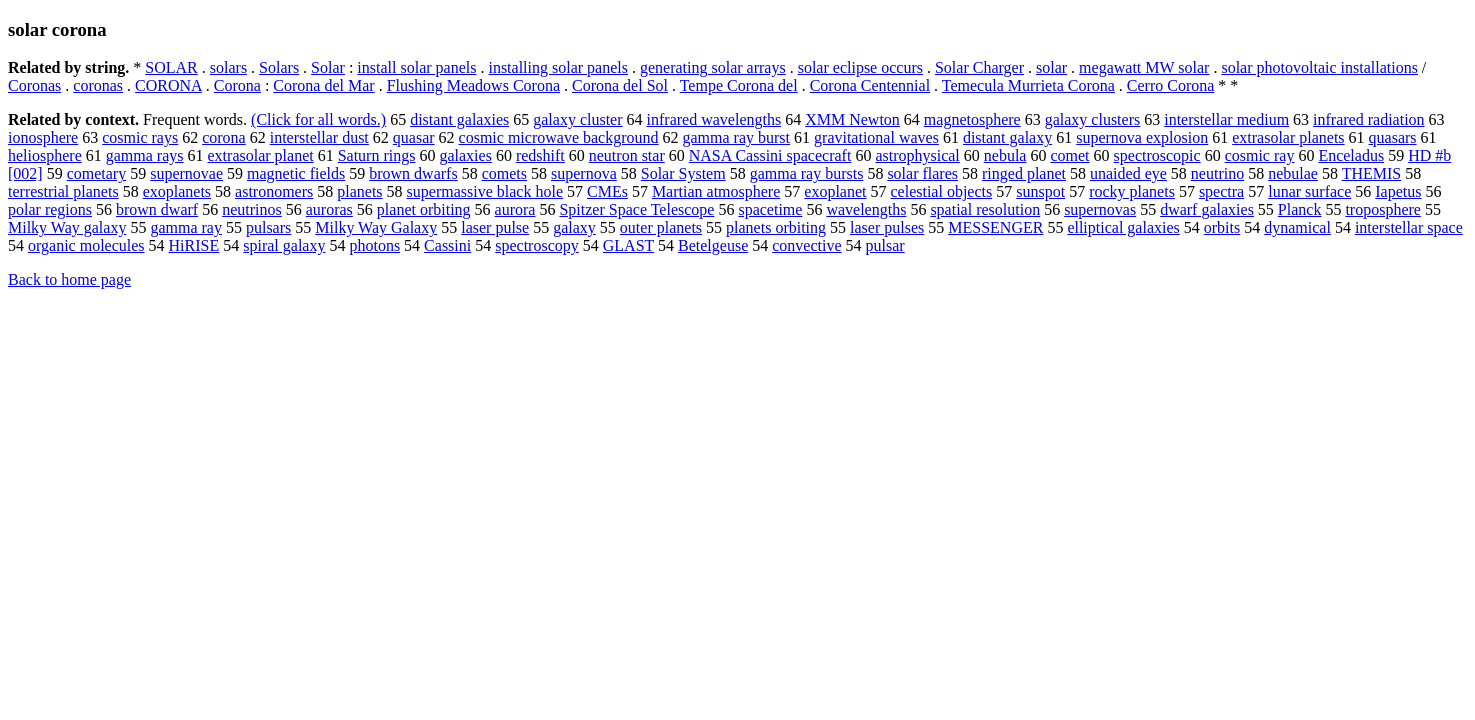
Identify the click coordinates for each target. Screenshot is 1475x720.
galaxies (465, 155)
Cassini (447, 245)
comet (1069, 155)
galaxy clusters (1093, 119)
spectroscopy (537, 245)
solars (228, 67)
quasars (1393, 137)
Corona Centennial (870, 85)
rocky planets (1132, 191)
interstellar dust (319, 137)
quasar (414, 137)
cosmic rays (140, 137)
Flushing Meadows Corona (473, 85)
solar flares (922, 173)
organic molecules (86, 245)
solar (1051, 67)
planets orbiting (776, 227)
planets (359, 191)
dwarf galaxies (1207, 209)
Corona (237, 85)
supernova (584, 173)
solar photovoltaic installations (1319, 67)
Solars (279, 67)
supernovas (1100, 209)
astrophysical (917, 155)
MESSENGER (995, 227)
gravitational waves (876, 137)
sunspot (1040, 191)
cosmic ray (1260, 155)
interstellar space (1409, 227)
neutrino (1217, 173)
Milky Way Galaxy (376, 227)
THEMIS (1372, 173)
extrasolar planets (1288, 137)
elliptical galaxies (1123, 227)
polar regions (50, 209)
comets (504, 173)
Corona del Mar (323, 85)
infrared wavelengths (714, 119)
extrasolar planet (261, 155)
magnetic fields (296, 173)
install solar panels (416, 67)
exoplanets (177, 191)
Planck (1300, 209)
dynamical (1297, 227)
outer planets (661, 227)
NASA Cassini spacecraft (770, 155)
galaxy (574, 227)
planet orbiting (424, 209)
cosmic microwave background (559, 137)
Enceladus (1351, 155)
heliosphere (45, 155)
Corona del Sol (620, 85)
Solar (328, 67)
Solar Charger (979, 67)
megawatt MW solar (1144, 67)
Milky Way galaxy (67, 227)
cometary (97, 173)
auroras (329, 209)
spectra (1221, 191)
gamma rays (145, 155)
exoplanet (835, 191)
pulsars (268, 227)
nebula (1005, 155)
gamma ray (186, 227)
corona (224, 137)
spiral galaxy (284, 245)
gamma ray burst (737, 137)
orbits (1222, 227)
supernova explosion (1142, 137)
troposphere (1383, 209)
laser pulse (495, 227)
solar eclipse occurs (860, 67)
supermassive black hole (485, 191)
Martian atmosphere (716, 191)
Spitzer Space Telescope (636, 209)
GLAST (628, 245)
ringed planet (1024, 173)
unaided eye (1128, 173)
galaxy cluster (577, 119)
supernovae (186, 173)
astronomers (274, 191)
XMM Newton (852, 119)
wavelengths (866, 209)
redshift (540, 155)
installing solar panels (558, 67)
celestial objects (942, 191)
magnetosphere (972, 119)
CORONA (168, 85)
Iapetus (1398, 191)
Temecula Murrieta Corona (1028, 85)
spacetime (770, 209)
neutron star (627, 155)
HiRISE (194, 245)
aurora (515, 209)
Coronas (34, 85)
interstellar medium (1226, 119)
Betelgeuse (713, 245)
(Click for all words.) (318, 119)
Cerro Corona (1171, 85)
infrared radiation (1369, 119)
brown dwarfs (413, 173)
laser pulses (887, 227)
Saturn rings (377, 155)
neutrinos (252, 209)
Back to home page (69, 279)
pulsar (885, 245)
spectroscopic (1157, 155)
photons (374, 245)
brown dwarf (157, 209)
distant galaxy (1007, 137)
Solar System (683, 173)
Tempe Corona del (739, 85)
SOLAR (171, 67)
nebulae (1293, 173)
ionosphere (43, 137)
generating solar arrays (713, 67)
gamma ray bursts (807, 173)
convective (806, 245)
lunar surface (1309, 191)
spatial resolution (985, 209)
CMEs (607, 191)
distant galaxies (459, 119)
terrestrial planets (63, 191)
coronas (98, 85)
